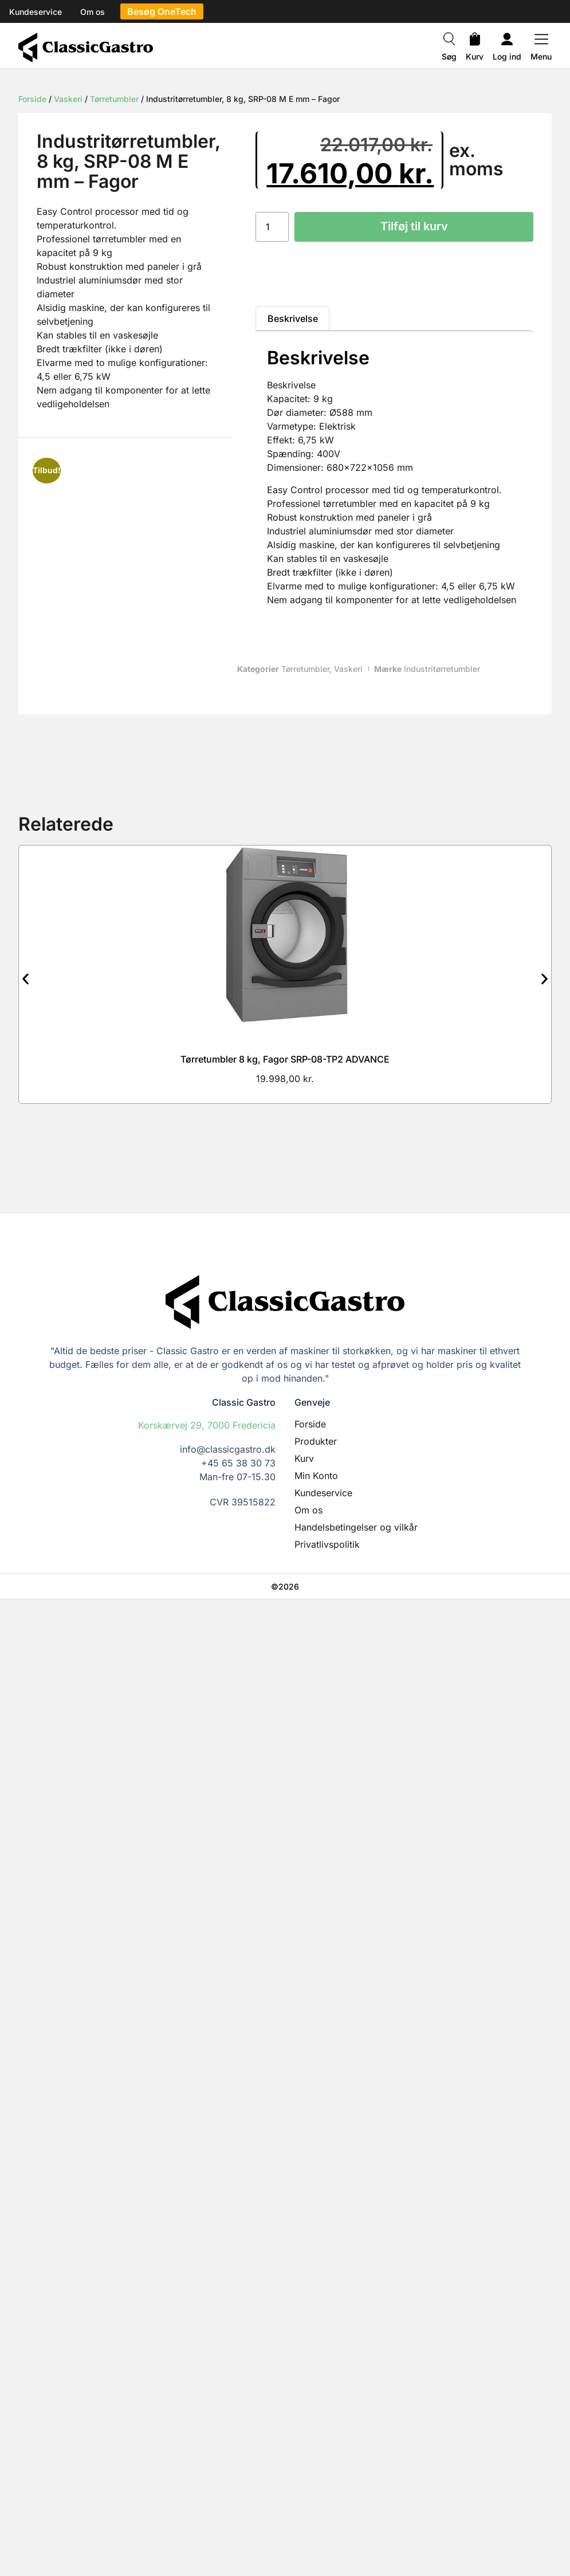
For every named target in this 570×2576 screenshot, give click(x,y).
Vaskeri (68, 99)
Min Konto (316, 1475)
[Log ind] (507, 40)
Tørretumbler (114, 99)
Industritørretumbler (442, 669)
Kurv (474, 56)
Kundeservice (323, 1493)
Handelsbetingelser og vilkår (356, 1527)
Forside (32, 99)
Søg (449, 56)
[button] (25, 979)
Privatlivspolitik (327, 1544)
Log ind (507, 56)
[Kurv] (475, 40)
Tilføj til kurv (414, 227)
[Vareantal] (272, 227)
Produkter (315, 1441)
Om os (308, 1510)
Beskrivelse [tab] (293, 318)
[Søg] (449, 40)
